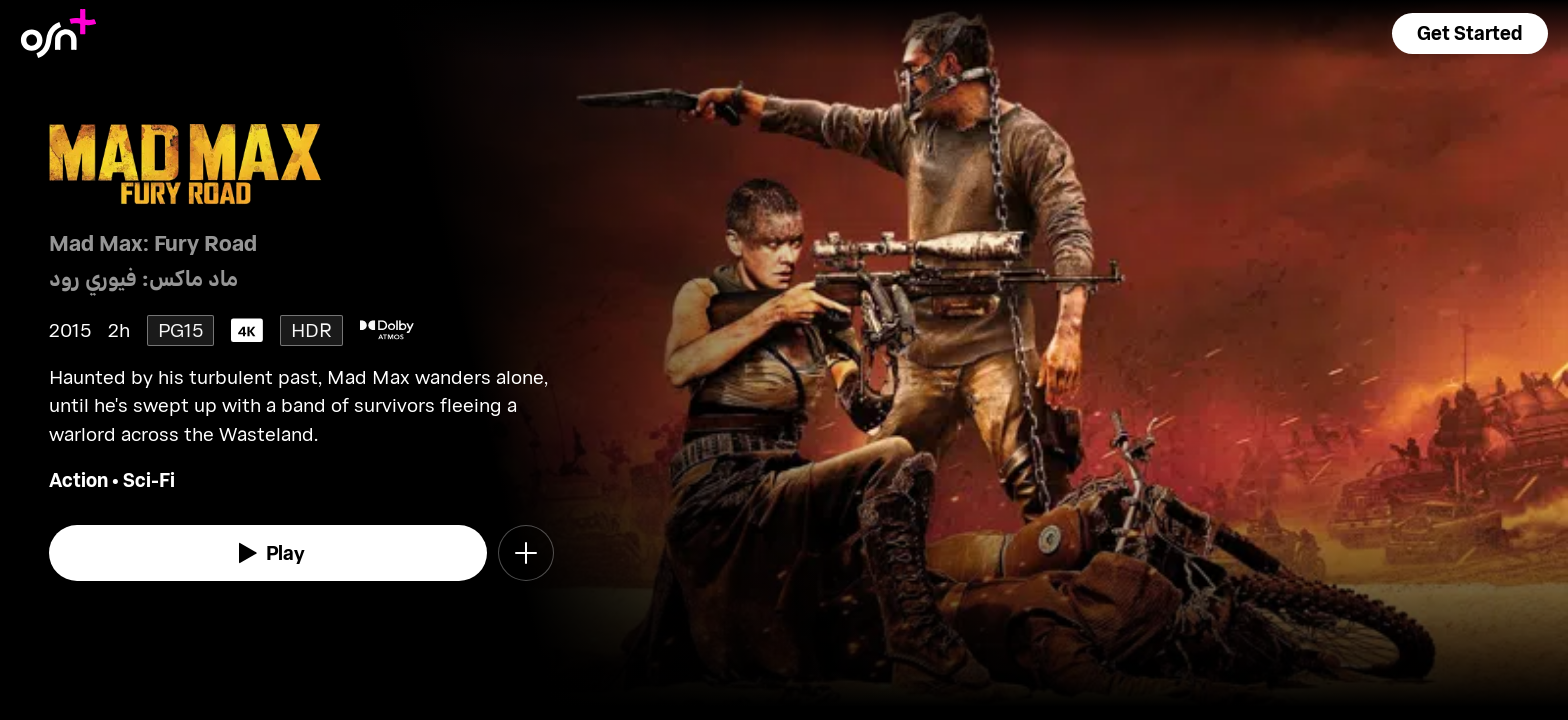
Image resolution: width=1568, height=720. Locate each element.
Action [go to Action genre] (78, 479)
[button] (1470, 33)
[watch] (268, 553)
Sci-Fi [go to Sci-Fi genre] (149, 479)
